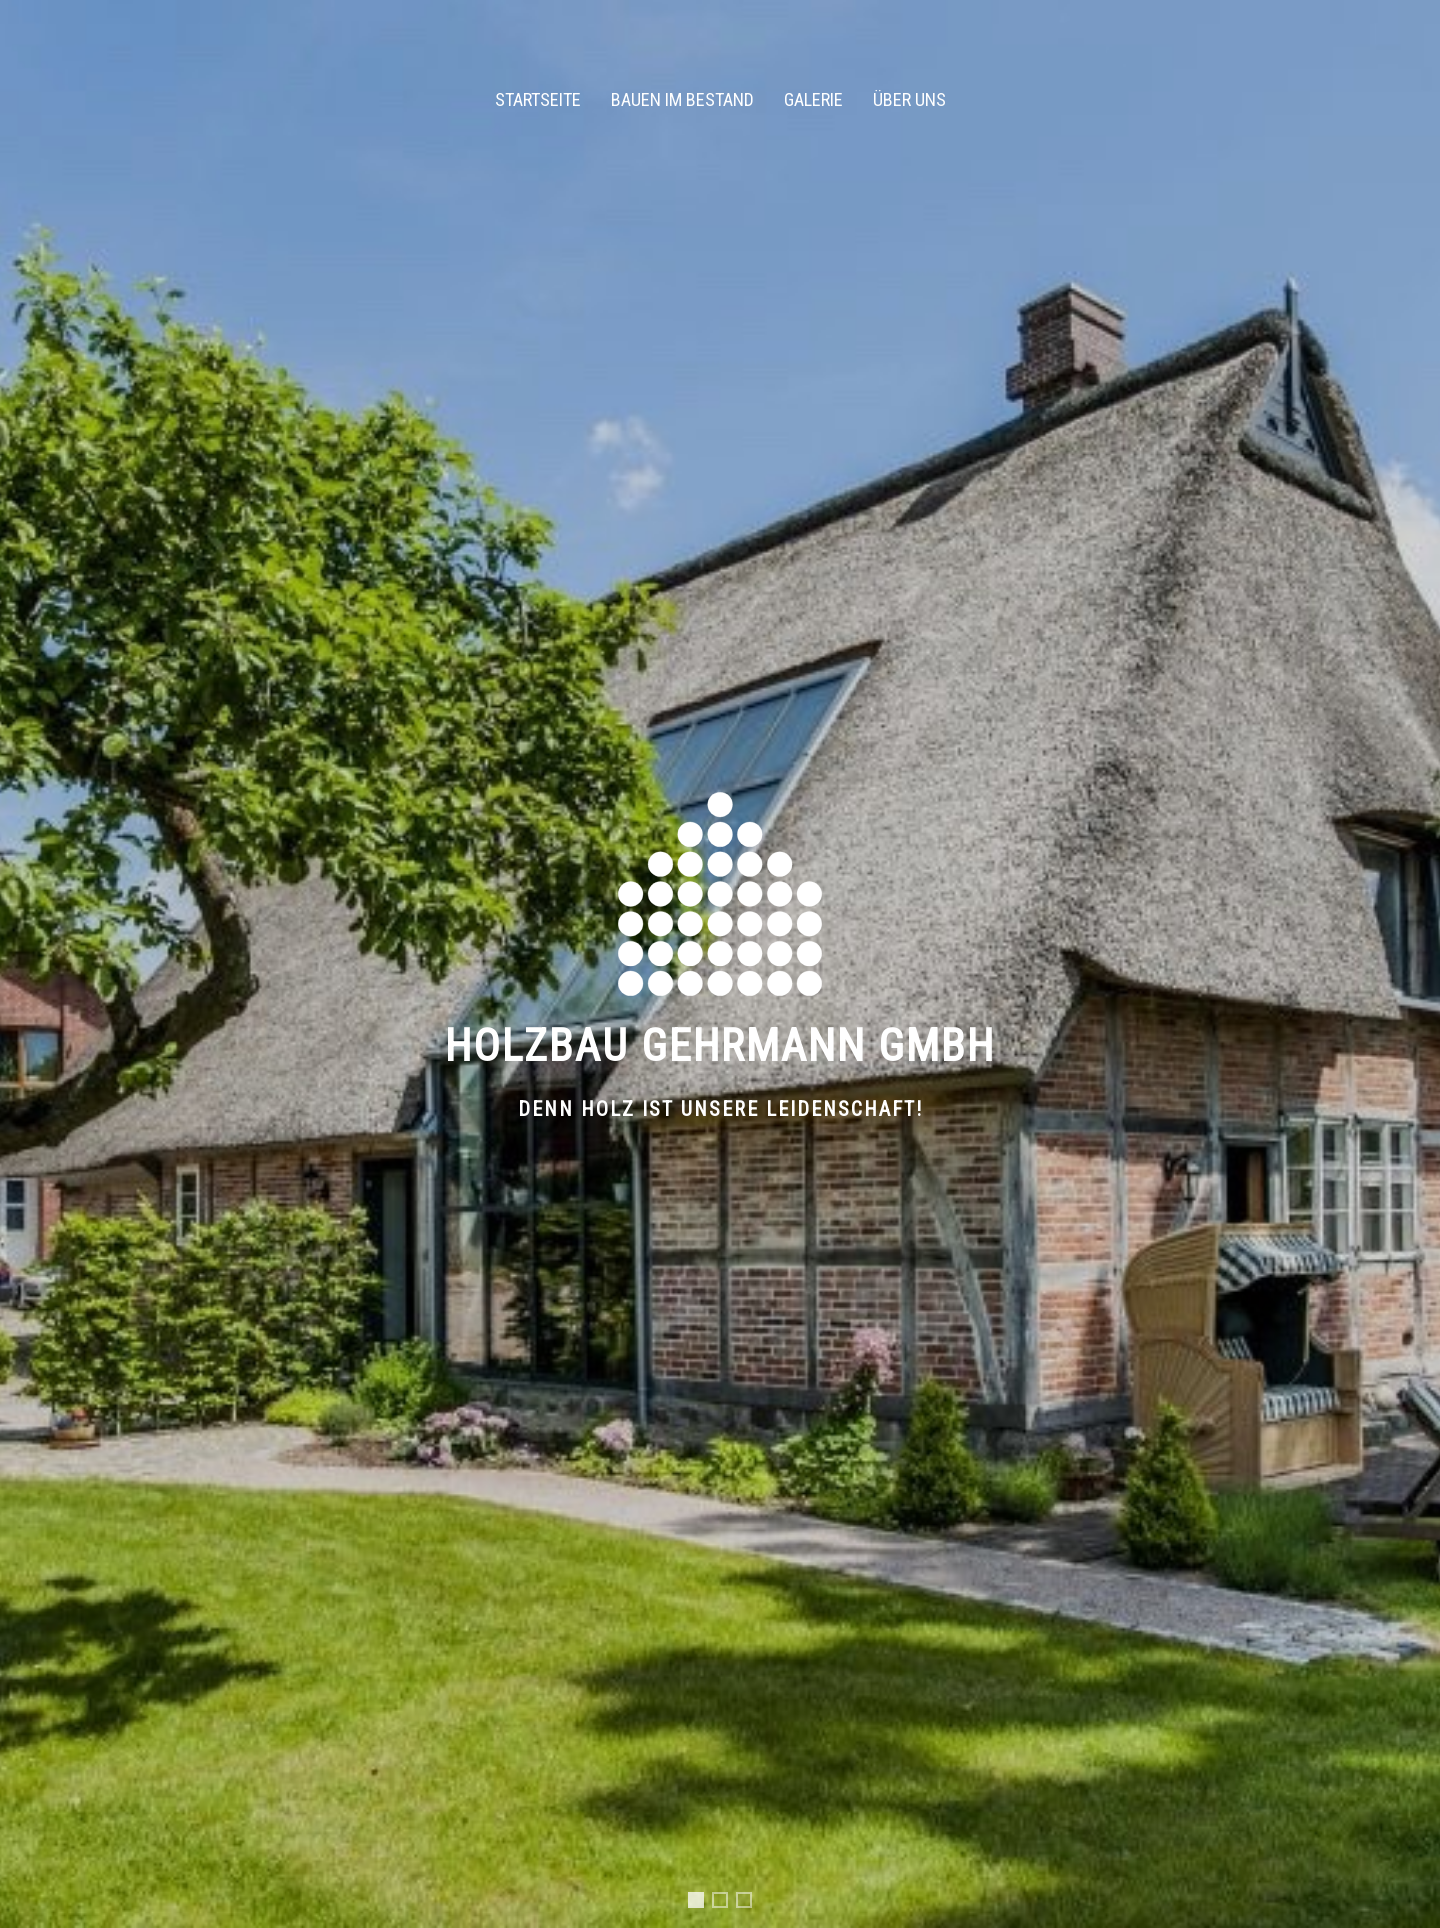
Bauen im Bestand (682, 99)
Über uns (909, 99)
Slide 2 (727, 1902)
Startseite (538, 99)
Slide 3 (751, 1902)
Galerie (813, 99)
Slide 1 (700, 1905)
